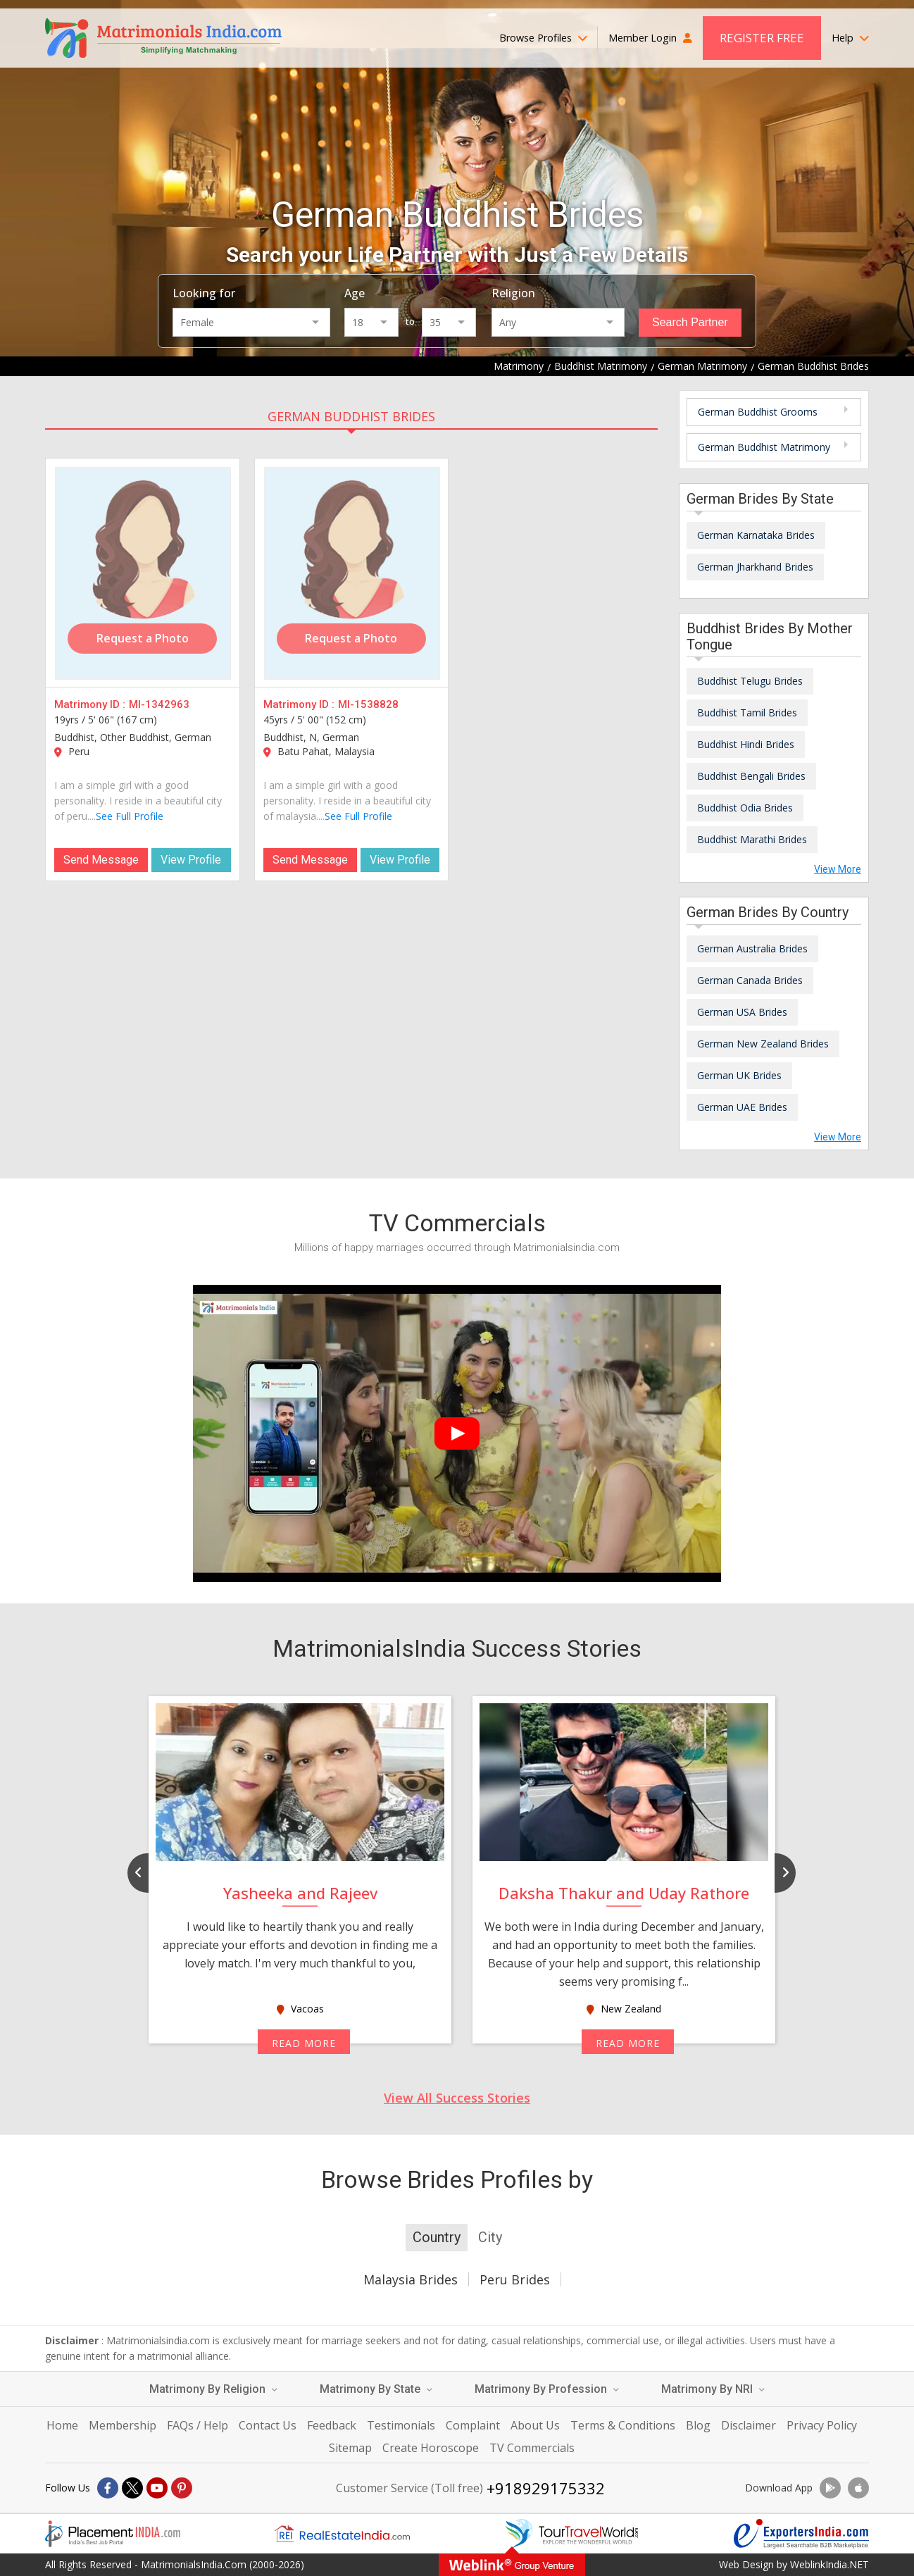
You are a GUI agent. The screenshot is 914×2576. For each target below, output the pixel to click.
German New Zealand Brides (763, 1043)
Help (850, 37)
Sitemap (350, 2448)
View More (837, 869)
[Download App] (830, 2488)
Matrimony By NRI (713, 2389)
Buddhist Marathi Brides (752, 839)
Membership (122, 2425)
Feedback (331, 2425)
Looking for (204, 293)
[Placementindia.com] (112, 2534)
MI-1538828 (368, 704)
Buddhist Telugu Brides (750, 680)
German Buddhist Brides (351, 416)
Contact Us (267, 2425)
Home (62, 2425)
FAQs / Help (197, 2425)
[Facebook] (107, 2488)
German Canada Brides (750, 980)
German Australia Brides (752, 948)
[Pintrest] (181, 2488)
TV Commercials (532, 2448)
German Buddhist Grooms (758, 411)
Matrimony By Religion (213, 2389)
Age (354, 293)
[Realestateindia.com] (342, 2534)
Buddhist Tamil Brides (747, 712)
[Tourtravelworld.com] (571, 2534)
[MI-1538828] (352, 573)
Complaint (473, 2425)
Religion (513, 293)
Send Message (101, 859)
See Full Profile (129, 816)
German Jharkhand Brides (755, 566)
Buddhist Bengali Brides (751, 776)
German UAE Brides (742, 1107)
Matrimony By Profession (547, 2389)
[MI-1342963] (143, 573)
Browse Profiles (543, 37)
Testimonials (401, 2425)
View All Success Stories (457, 2097)
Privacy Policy (822, 2425)
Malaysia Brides (410, 2279)
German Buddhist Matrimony (764, 447)
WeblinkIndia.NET (829, 2564)
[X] (132, 2488)
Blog (698, 2425)
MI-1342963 (159, 704)
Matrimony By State (376, 2389)
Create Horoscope (430, 2448)
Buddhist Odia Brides (745, 807)
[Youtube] (157, 2488)
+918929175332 (546, 2488)
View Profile (191, 859)
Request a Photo (142, 638)
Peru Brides (515, 2279)
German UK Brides (739, 1075)
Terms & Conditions (622, 2425)
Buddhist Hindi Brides (745, 744)
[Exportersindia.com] (801, 2534)
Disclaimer (748, 2425)
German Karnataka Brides (756, 535)
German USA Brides (742, 1012)
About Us (535, 2425)
